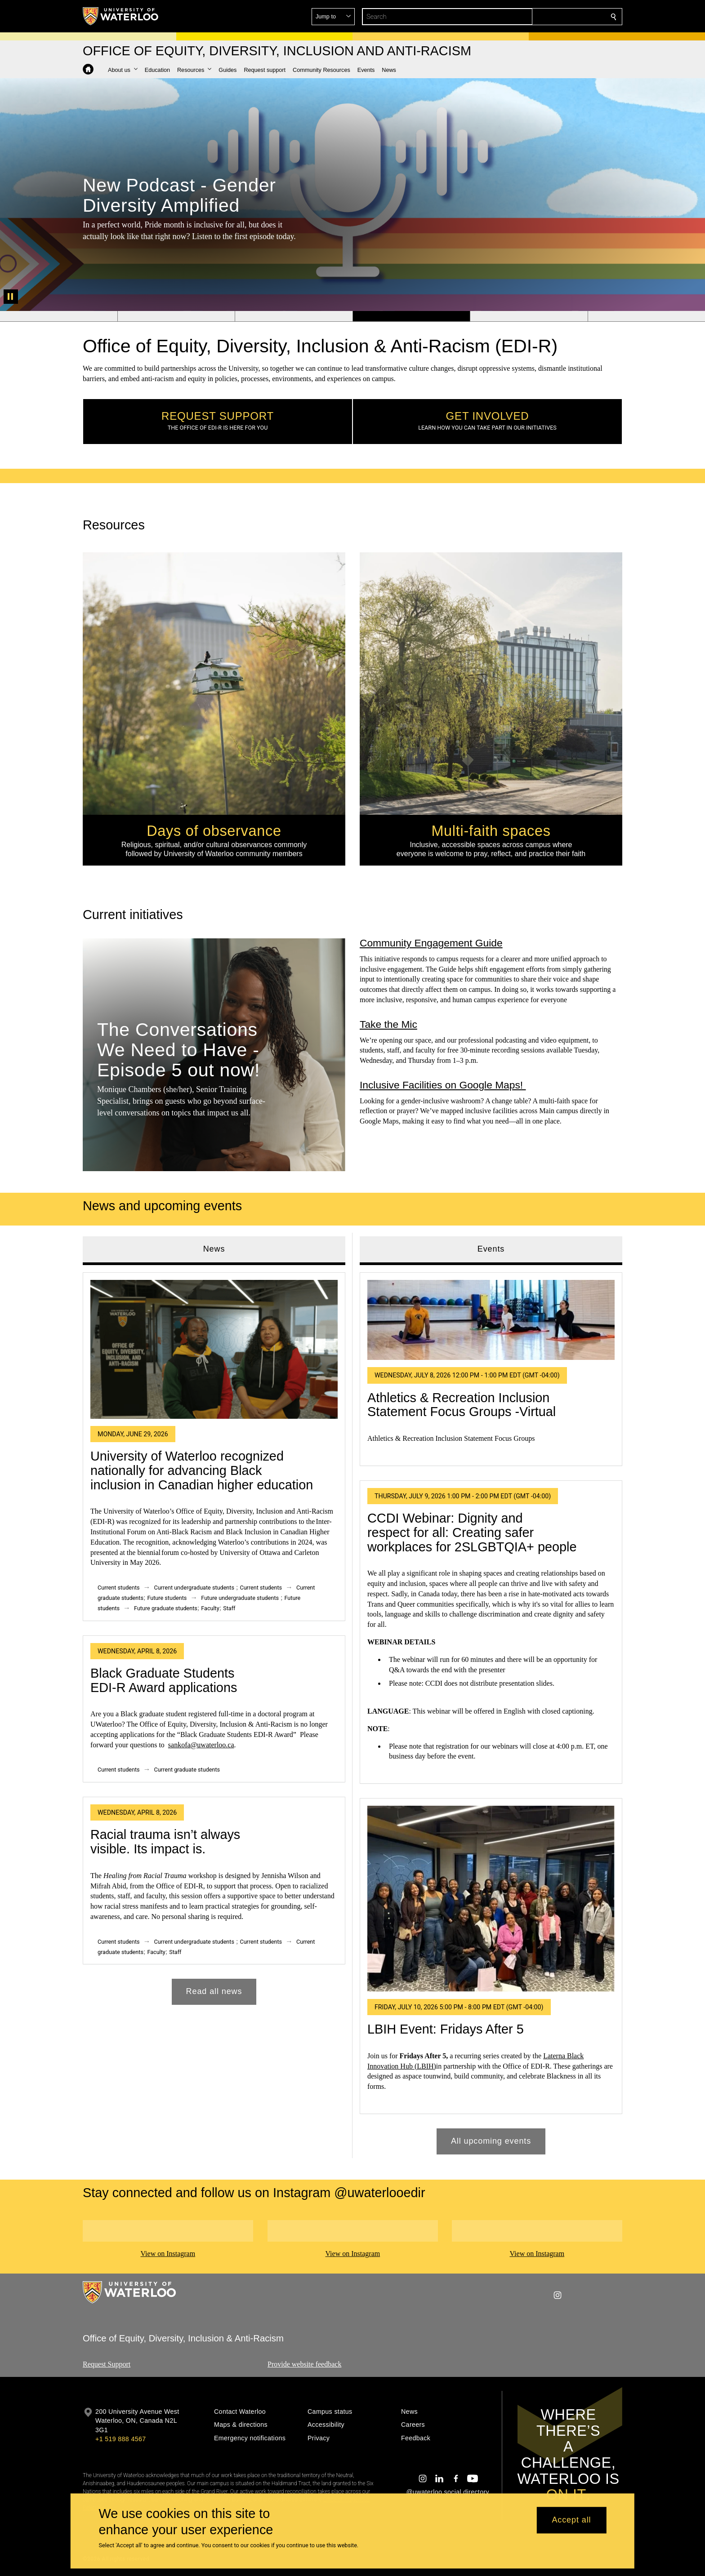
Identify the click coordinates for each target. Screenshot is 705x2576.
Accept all (571, 2520)
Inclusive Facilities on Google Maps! (443, 1085)
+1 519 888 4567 (120, 2439)
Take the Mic (388, 1024)
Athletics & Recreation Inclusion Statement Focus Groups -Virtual (461, 1404)
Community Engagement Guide (431, 943)
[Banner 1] (58, 316)
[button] (548, 17)
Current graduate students (187, 1770)
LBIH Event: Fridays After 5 (445, 2029)
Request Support (106, 2364)
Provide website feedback (304, 2364)
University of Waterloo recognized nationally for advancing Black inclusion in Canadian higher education (201, 1470)
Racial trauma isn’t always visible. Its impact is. (165, 1842)
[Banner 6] (646, 316)
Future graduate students (165, 1608)
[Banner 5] (528, 316)
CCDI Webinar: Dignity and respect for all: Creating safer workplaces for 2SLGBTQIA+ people (472, 1532)
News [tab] (214, 1248)
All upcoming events (491, 2140)
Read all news (214, 1991)
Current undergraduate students (194, 1588)
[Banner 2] (176, 316)
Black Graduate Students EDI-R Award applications (163, 1680)
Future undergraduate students (240, 1597)
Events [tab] (490, 1248)
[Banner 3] (293, 316)
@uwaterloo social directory (447, 2492)
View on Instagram (167, 2253)
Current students (119, 1588)
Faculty (210, 1608)
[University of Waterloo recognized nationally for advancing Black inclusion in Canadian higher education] (214, 1349)
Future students (167, 1597)
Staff (229, 1608)
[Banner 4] (411, 316)
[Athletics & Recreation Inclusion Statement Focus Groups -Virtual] (491, 1320)
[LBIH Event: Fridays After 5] (491, 1899)
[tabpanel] (214, 1635)
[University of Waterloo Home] (121, 16)
